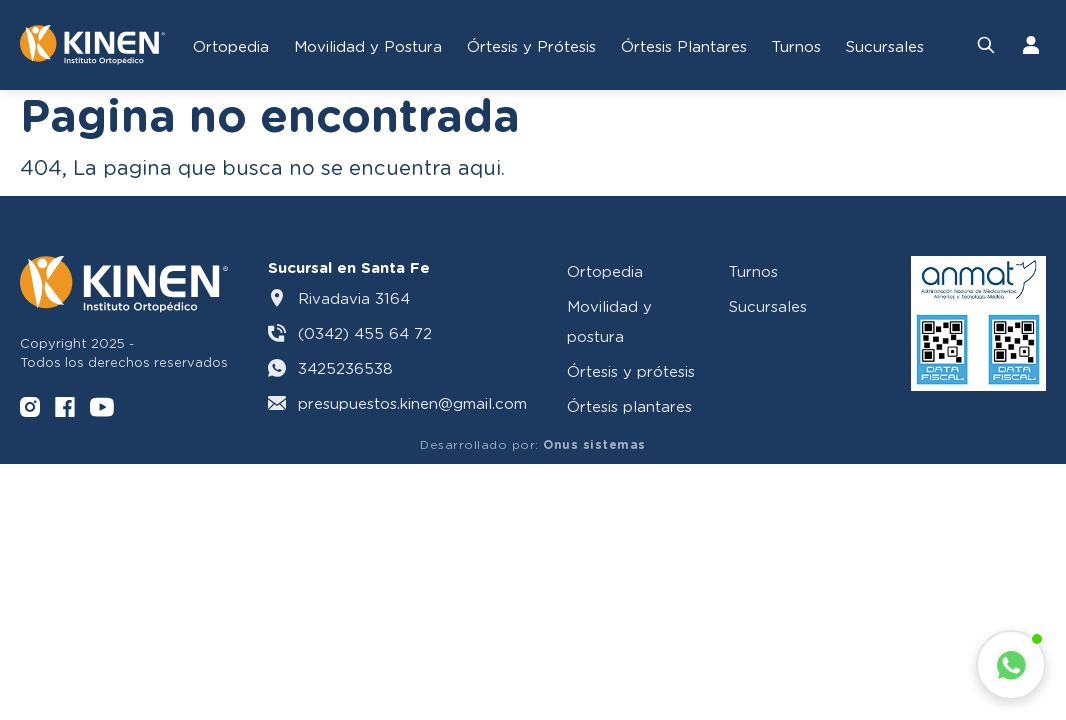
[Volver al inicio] (92, 45)
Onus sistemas (594, 444)
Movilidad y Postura (368, 46)
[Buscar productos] (986, 45)
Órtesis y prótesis (631, 371)
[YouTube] (102, 409)
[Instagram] (30, 409)
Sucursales (885, 46)
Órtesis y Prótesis (531, 46)
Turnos (796, 46)
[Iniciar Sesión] (1031, 45)
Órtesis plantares (629, 406)
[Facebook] (65, 409)
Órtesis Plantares (684, 46)
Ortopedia (231, 46)
